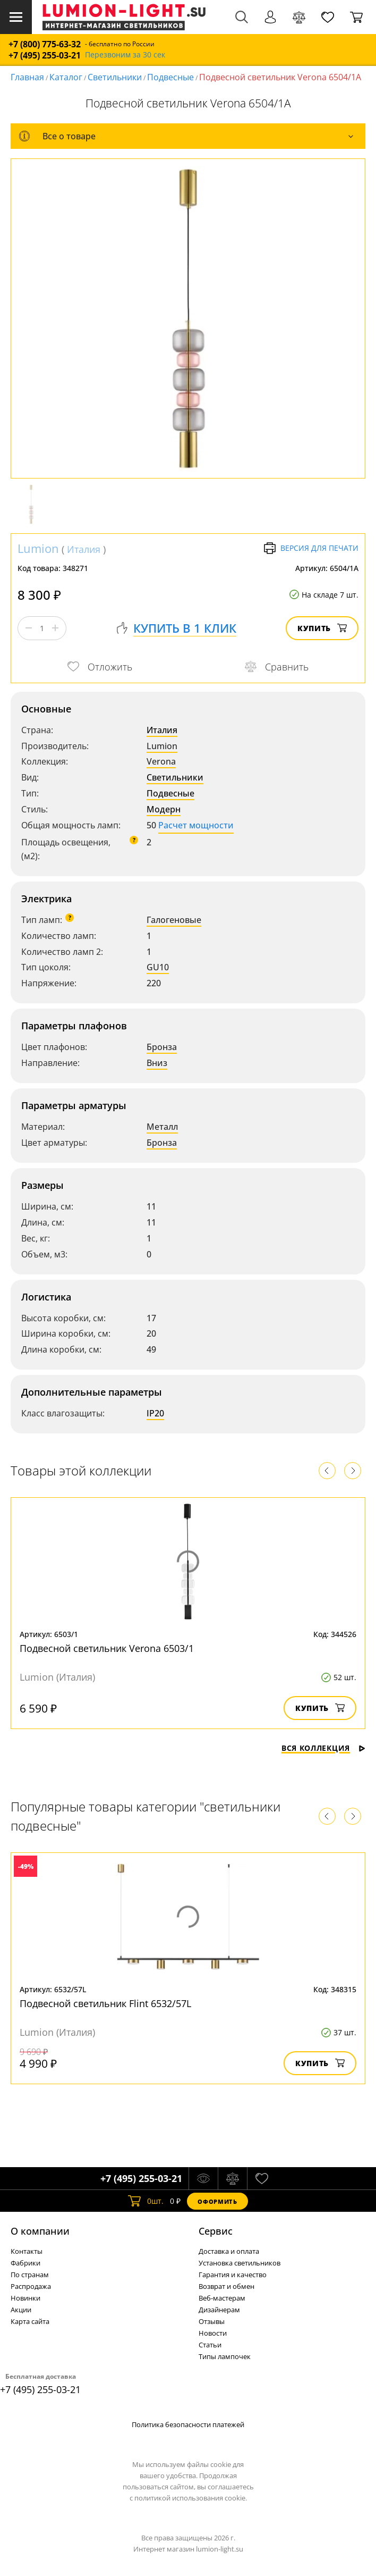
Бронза (162, 1047)
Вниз (157, 1063)
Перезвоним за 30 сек (125, 55)
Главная (27, 77)
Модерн (164, 809)
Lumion (38, 548)
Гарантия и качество (233, 2274)
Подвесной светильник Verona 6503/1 (107, 1648)
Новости (213, 2333)
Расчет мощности (196, 825)
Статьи (210, 2345)
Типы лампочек (225, 2356)
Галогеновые (174, 920)
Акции (21, 2309)
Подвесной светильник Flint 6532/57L (105, 2003)
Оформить (217, 2201)
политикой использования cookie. (190, 2498)
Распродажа (31, 2286)
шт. (146, 2201)
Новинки (25, 2298)
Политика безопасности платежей (188, 2424)
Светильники (115, 77)
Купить (322, 628)
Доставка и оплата (229, 2251)
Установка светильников (239, 2263)
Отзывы (212, 2321)
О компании (40, 2231)
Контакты (26, 2251)
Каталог (65, 77)
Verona (161, 761)
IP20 (155, 1413)
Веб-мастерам (222, 2298)
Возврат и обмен (226, 2286)
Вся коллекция (323, 1748)
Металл (162, 1126)
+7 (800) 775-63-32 (44, 44)
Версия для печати (310, 548)
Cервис (216, 2231)
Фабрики (25, 2263)
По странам (30, 2274)
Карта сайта (30, 2321)
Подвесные (170, 77)
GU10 (158, 967)
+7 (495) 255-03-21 (44, 55)
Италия (83, 549)
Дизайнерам (219, 2309)
